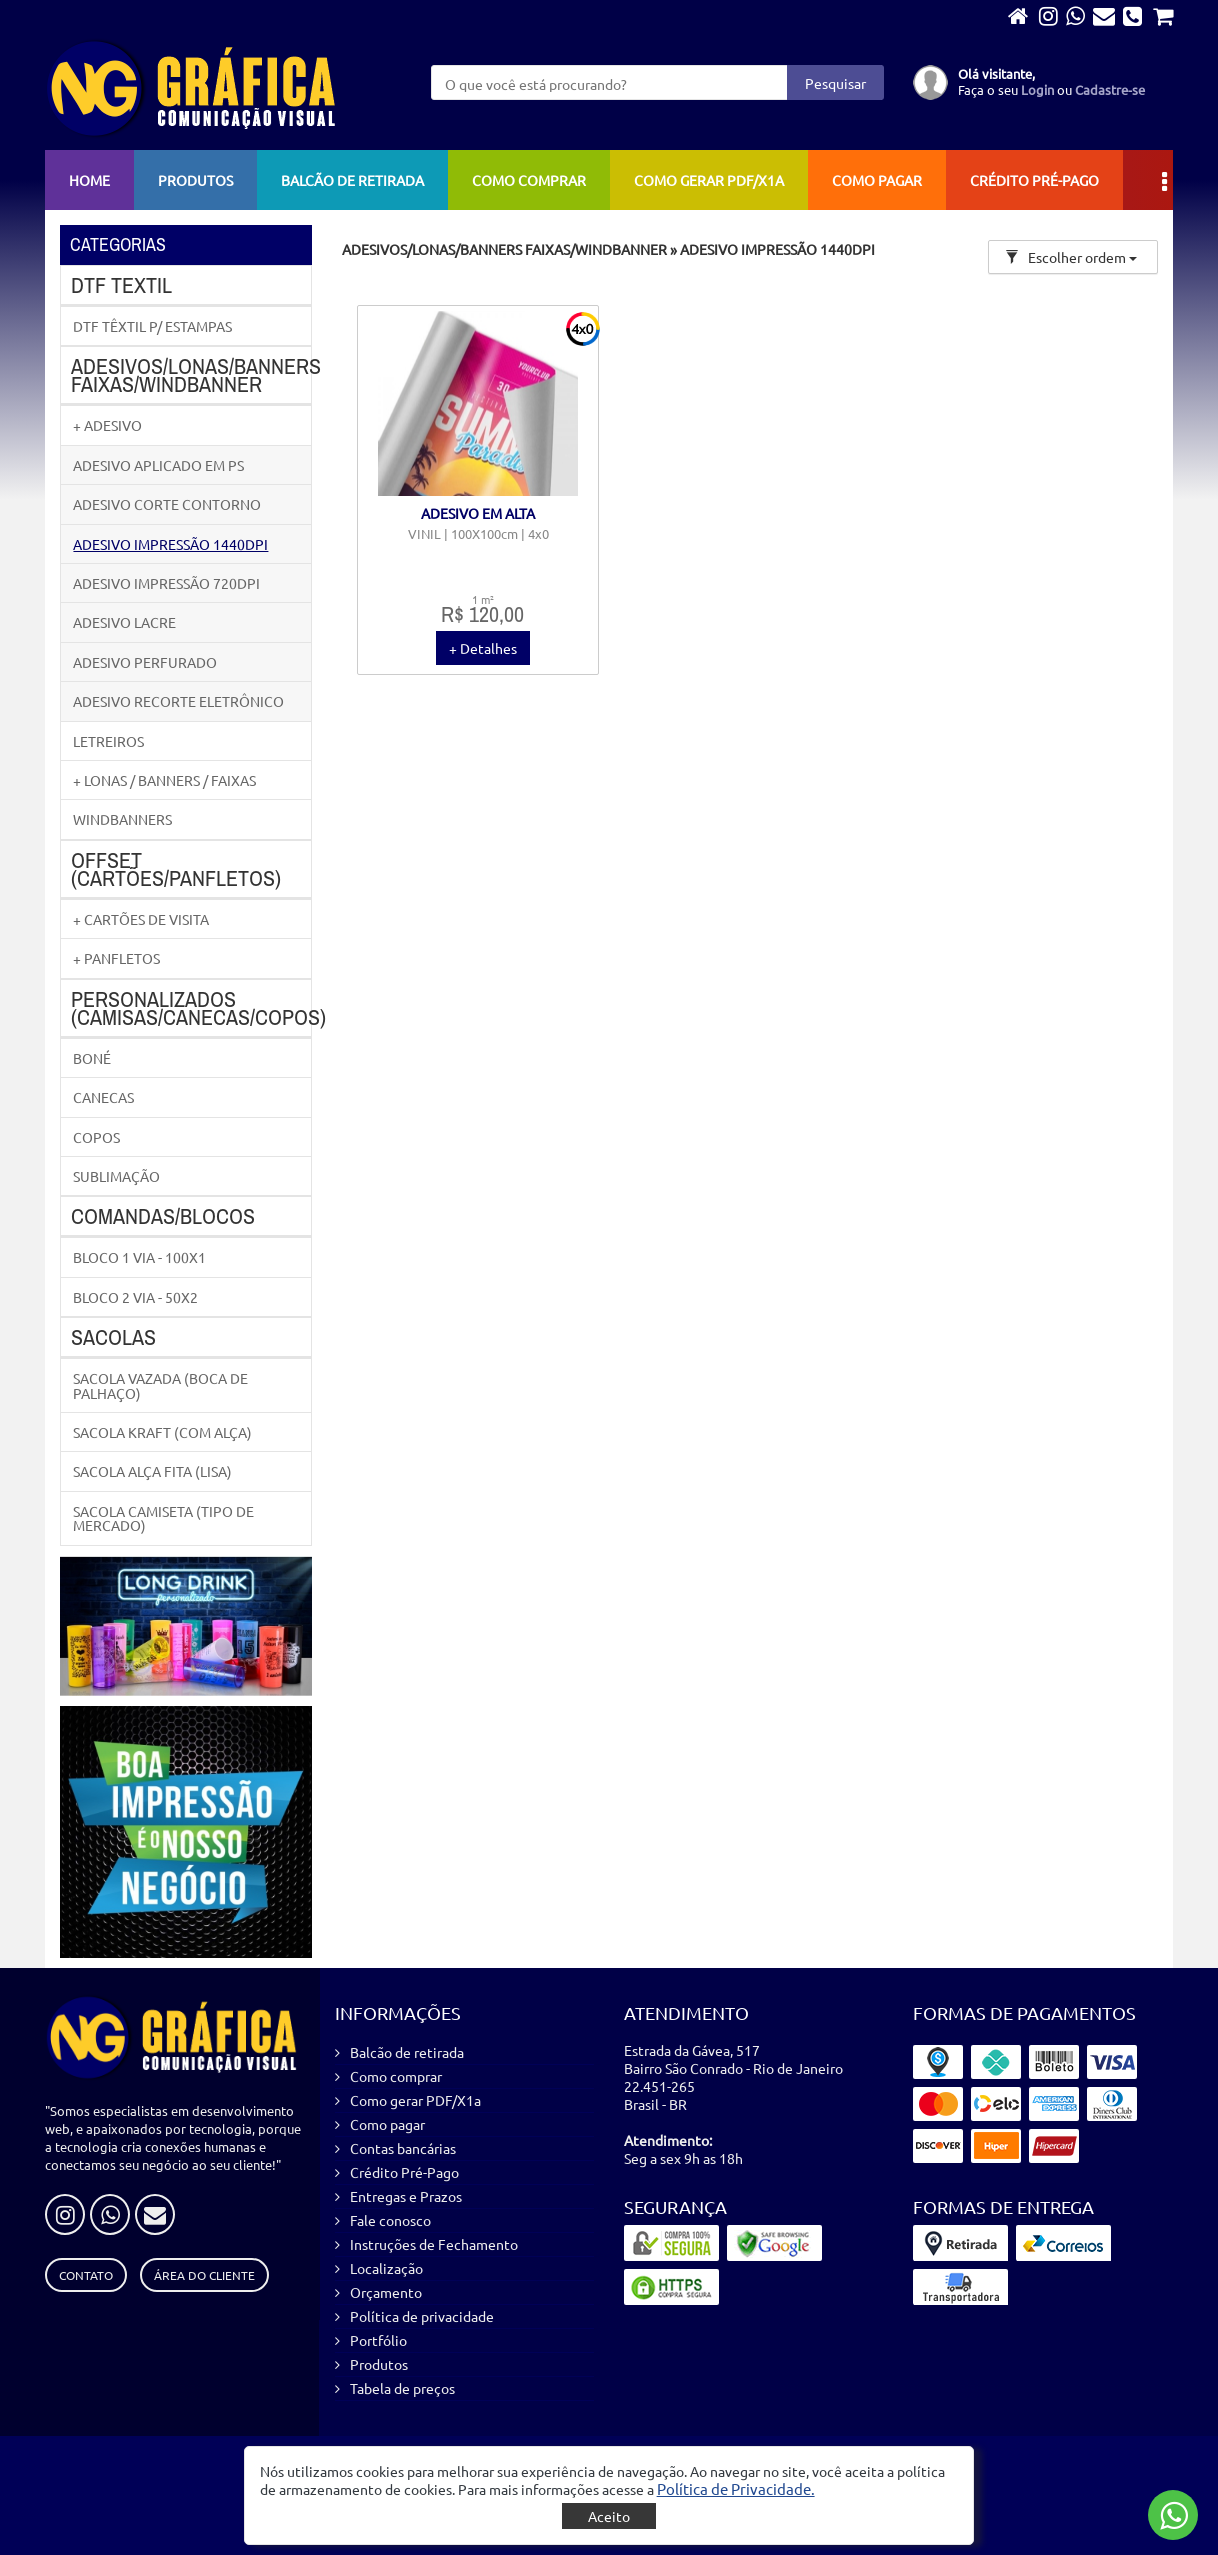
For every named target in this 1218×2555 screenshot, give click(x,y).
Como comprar (529, 180)
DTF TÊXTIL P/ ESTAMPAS (152, 326)
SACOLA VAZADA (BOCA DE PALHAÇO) (160, 1385)
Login (1037, 89)
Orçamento (386, 2292)
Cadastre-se (1110, 89)
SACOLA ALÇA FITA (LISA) (152, 1471)
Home (89, 180)
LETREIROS (108, 741)
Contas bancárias (403, 2148)
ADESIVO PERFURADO (145, 662)
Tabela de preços (402, 2388)
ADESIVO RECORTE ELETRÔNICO (178, 701)
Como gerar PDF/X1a (709, 180)
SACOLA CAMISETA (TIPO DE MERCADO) (163, 1518)
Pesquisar (835, 83)
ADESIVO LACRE (124, 622)
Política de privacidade (422, 2316)
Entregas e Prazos (406, 2196)
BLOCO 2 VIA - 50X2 (135, 1297)
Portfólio (378, 2340)
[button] (736, 2488)
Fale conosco (390, 2220)
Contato (86, 2275)
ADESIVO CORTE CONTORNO (167, 504)
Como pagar (877, 180)
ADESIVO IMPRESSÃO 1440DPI (170, 544)
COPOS (96, 1137)
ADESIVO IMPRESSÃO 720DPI (166, 583)
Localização (386, 2268)
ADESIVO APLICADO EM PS (158, 465)
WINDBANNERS (122, 819)
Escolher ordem (1071, 257)
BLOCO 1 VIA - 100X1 (139, 1257)
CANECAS (103, 1097)
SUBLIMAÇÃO (116, 1176)
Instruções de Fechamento (434, 2244)
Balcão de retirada (352, 180)
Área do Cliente (204, 2275)
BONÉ (92, 1058)
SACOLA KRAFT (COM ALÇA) (162, 1432)
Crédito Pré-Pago (1034, 180)
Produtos (195, 180)
